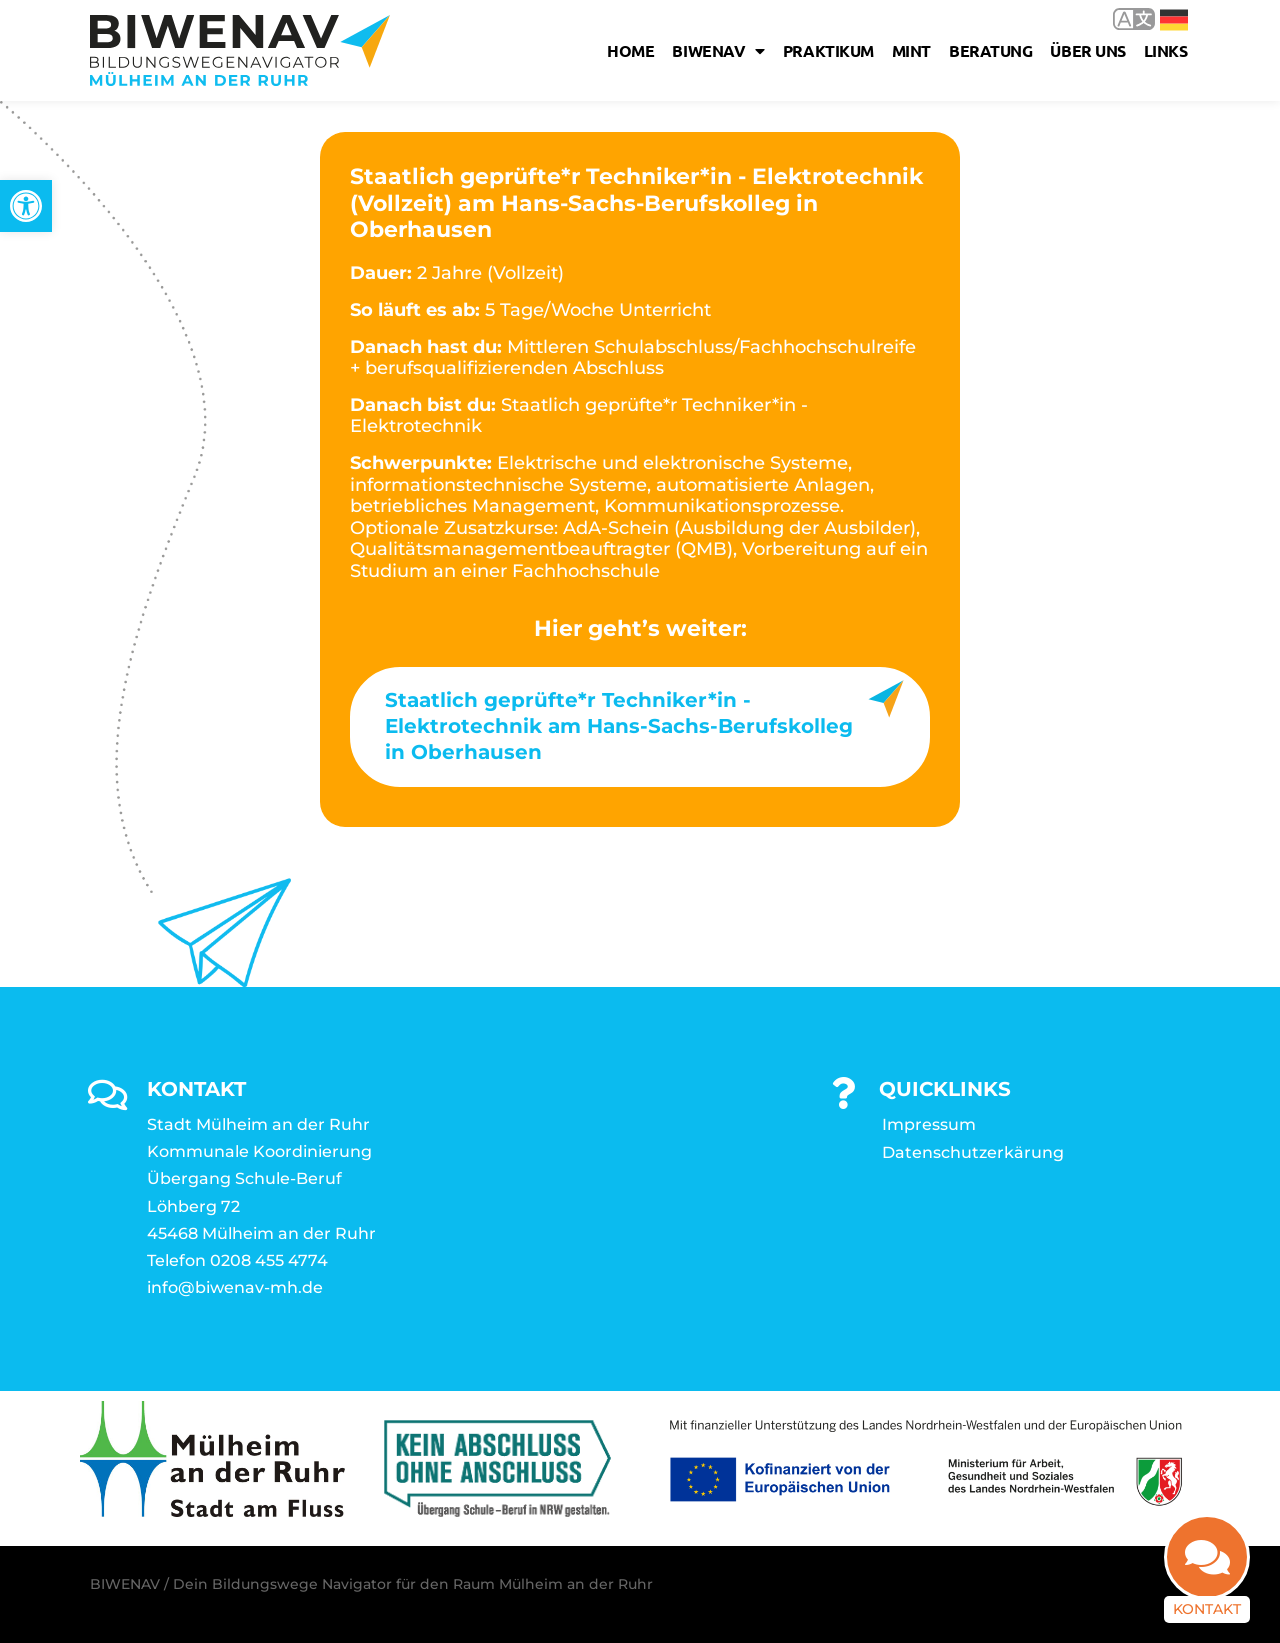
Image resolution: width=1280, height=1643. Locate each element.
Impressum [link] (929, 1124)
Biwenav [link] (718, 51)
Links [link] (1166, 50)
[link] (26, 206)
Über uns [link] (1087, 50)
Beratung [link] (990, 50)
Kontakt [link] (1207, 1581)
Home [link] (630, 50)
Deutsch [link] (1174, 20)
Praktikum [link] (828, 50)
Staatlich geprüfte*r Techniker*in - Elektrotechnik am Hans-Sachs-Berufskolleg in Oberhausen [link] (619, 726)
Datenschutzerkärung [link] (973, 1152)
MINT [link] (911, 50)
